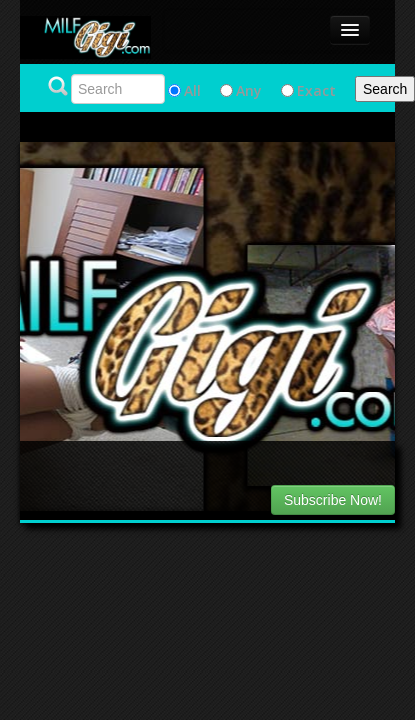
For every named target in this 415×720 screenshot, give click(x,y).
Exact (316, 90)
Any (249, 90)
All (192, 90)
